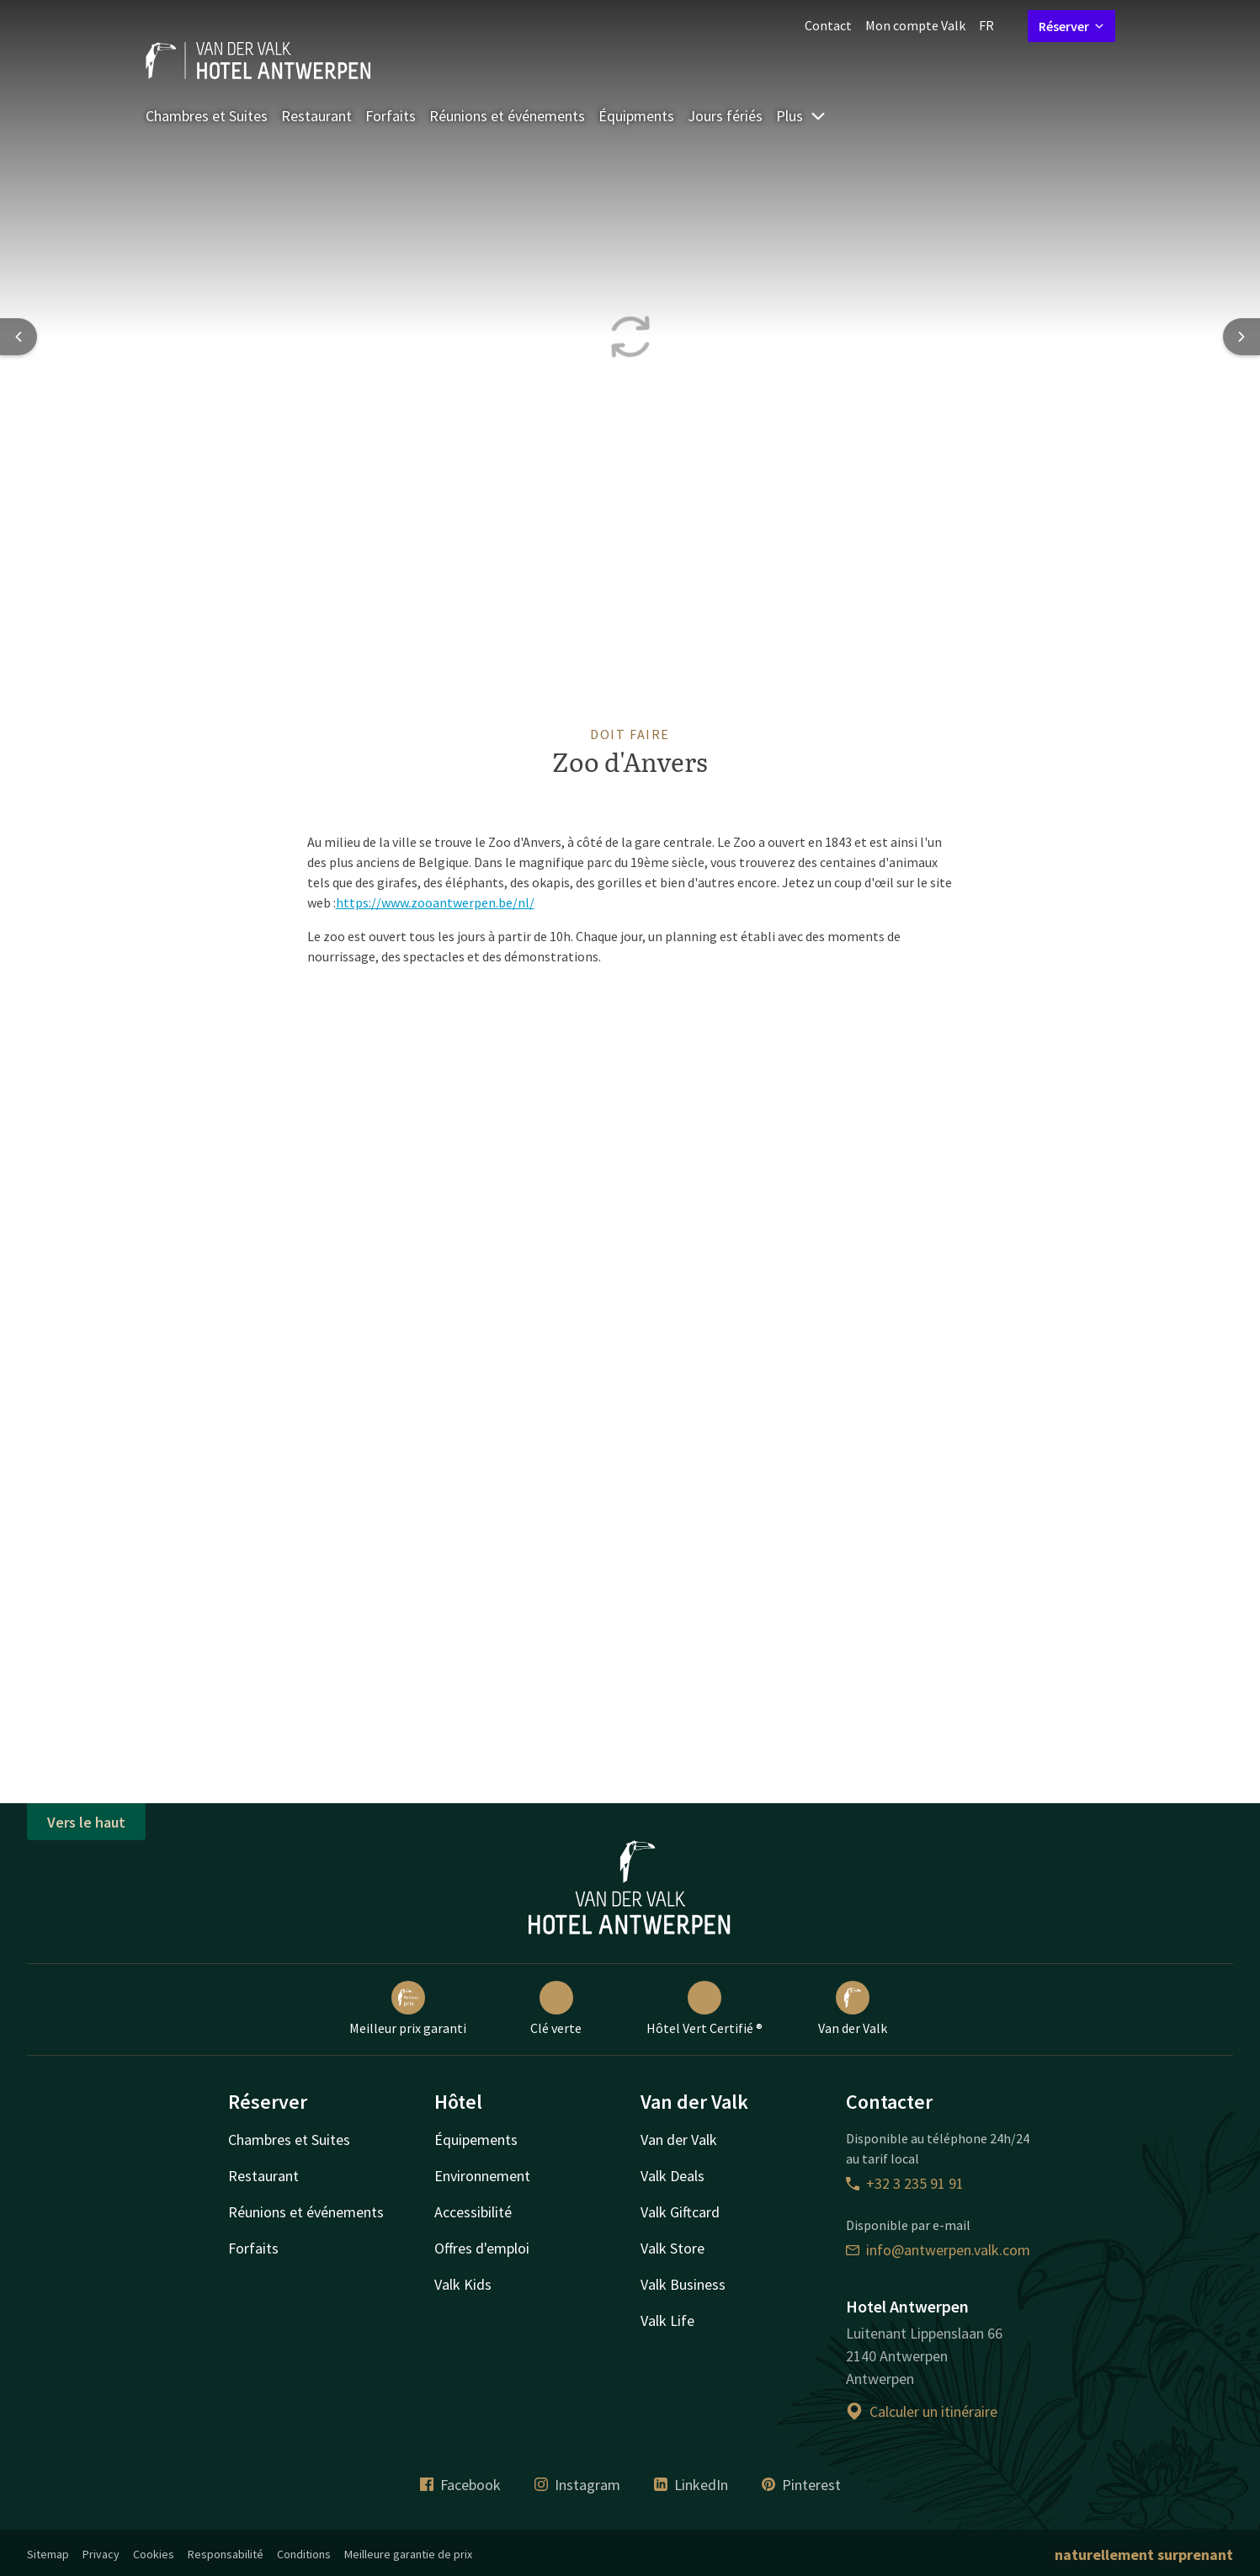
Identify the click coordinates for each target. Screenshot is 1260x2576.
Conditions (304, 2554)
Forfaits (390, 115)
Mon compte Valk (915, 25)
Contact (828, 25)
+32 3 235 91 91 (905, 2183)
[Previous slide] (18, 336)
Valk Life (667, 2320)
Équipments (636, 115)
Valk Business (683, 2284)
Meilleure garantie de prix (408, 2554)
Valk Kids (463, 2284)
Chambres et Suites (207, 115)
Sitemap (48, 2554)
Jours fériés (725, 115)
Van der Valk (852, 2008)
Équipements (476, 2139)
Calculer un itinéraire (921, 2411)
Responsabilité (225, 2554)
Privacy (101, 2554)
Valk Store (672, 2248)
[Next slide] (1241, 336)
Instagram (577, 2484)
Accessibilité (473, 2212)
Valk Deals (672, 2175)
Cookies (153, 2554)
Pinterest (801, 2484)
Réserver (1071, 26)
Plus (801, 115)
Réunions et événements (507, 115)
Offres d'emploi (481, 2248)
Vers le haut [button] (86, 1822)
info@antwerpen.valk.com (938, 2249)
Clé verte (556, 2008)
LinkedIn (691, 2484)
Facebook (460, 2484)
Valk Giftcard (680, 2212)
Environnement (482, 2175)
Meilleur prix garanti (407, 2008)
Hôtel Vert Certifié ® (704, 2008)
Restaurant (316, 115)
